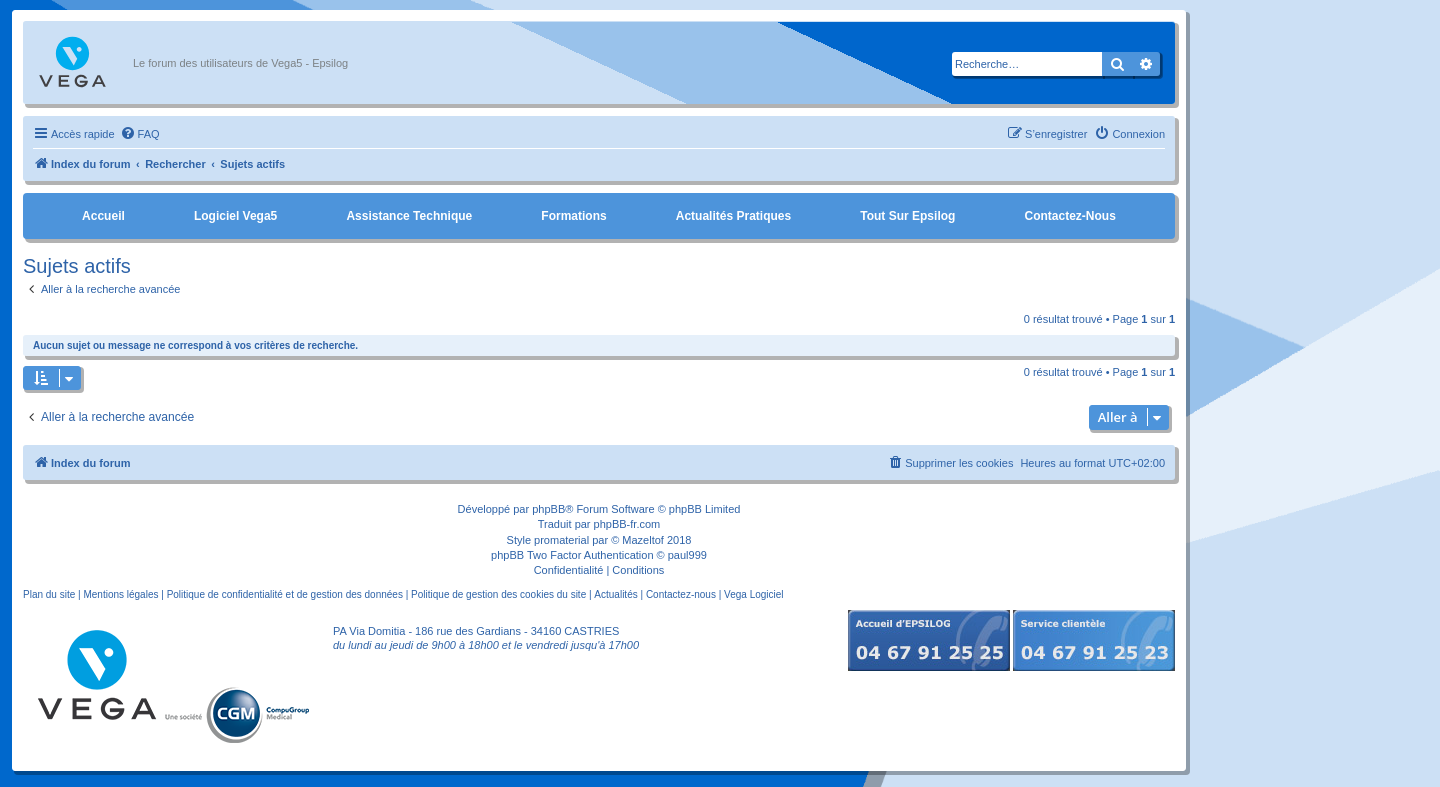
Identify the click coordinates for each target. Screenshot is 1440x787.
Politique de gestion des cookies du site (498, 594)
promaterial (561, 540)
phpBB (548, 509)
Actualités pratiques (733, 216)
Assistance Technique (409, 216)
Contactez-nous (1069, 216)
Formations (573, 216)
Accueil (103, 216)
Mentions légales (120, 594)
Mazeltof (643, 540)
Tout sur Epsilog (907, 216)
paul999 (687, 555)
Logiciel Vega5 (235, 216)
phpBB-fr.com (627, 524)
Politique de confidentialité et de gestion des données (285, 594)
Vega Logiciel (754, 594)
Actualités (615, 594)
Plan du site (49, 594)
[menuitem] (140, 134)
